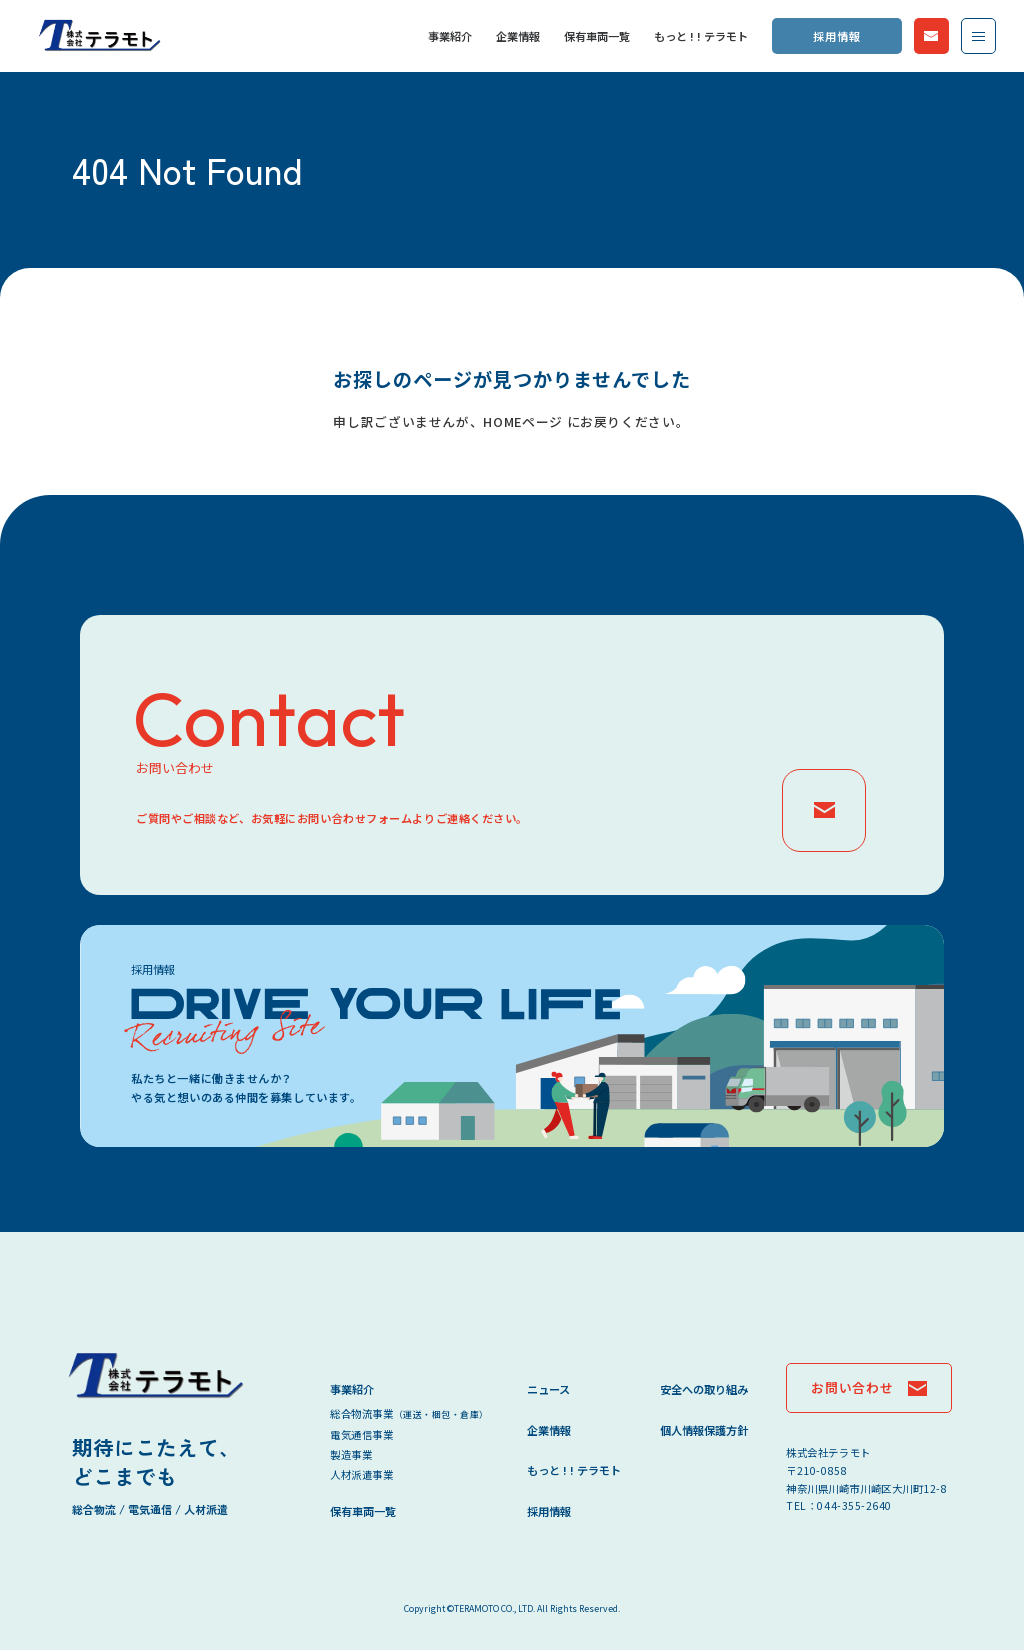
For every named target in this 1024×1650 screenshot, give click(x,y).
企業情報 (518, 36)
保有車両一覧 (597, 36)
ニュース (548, 1389)
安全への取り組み (704, 1389)
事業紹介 (450, 36)
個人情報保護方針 (704, 1430)
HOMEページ (522, 421)
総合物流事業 (409, 1413)
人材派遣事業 (361, 1474)
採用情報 (837, 36)
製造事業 (351, 1454)
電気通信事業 (361, 1434)
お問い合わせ (931, 35)
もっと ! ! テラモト (701, 36)
